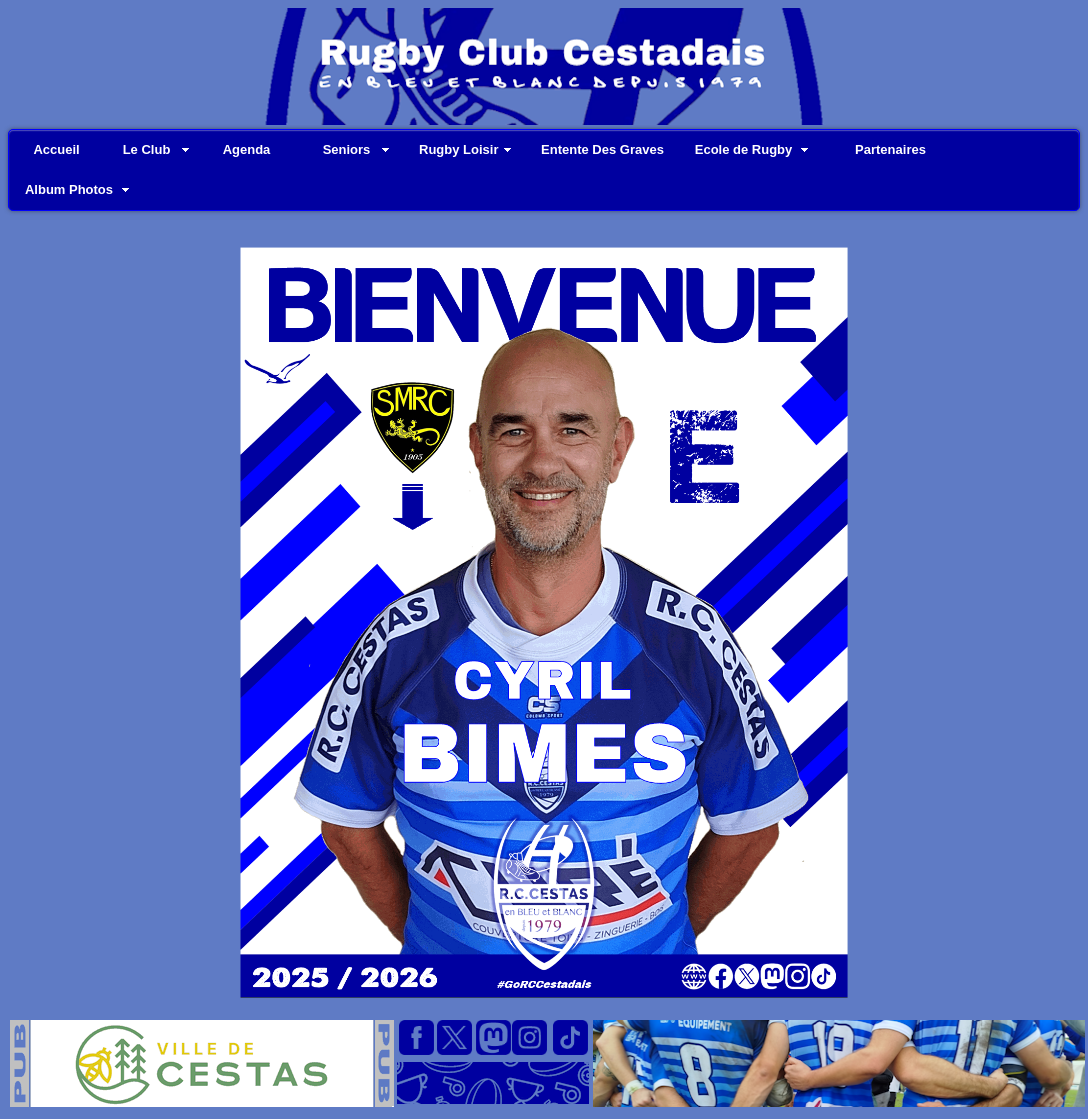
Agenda (247, 149)
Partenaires (890, 149)
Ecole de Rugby (744, 149)
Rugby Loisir (458, 149)
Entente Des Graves (602, 149)
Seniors (347, 149)
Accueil (56, 149)
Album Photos (69, 189)
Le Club (147, 149)
